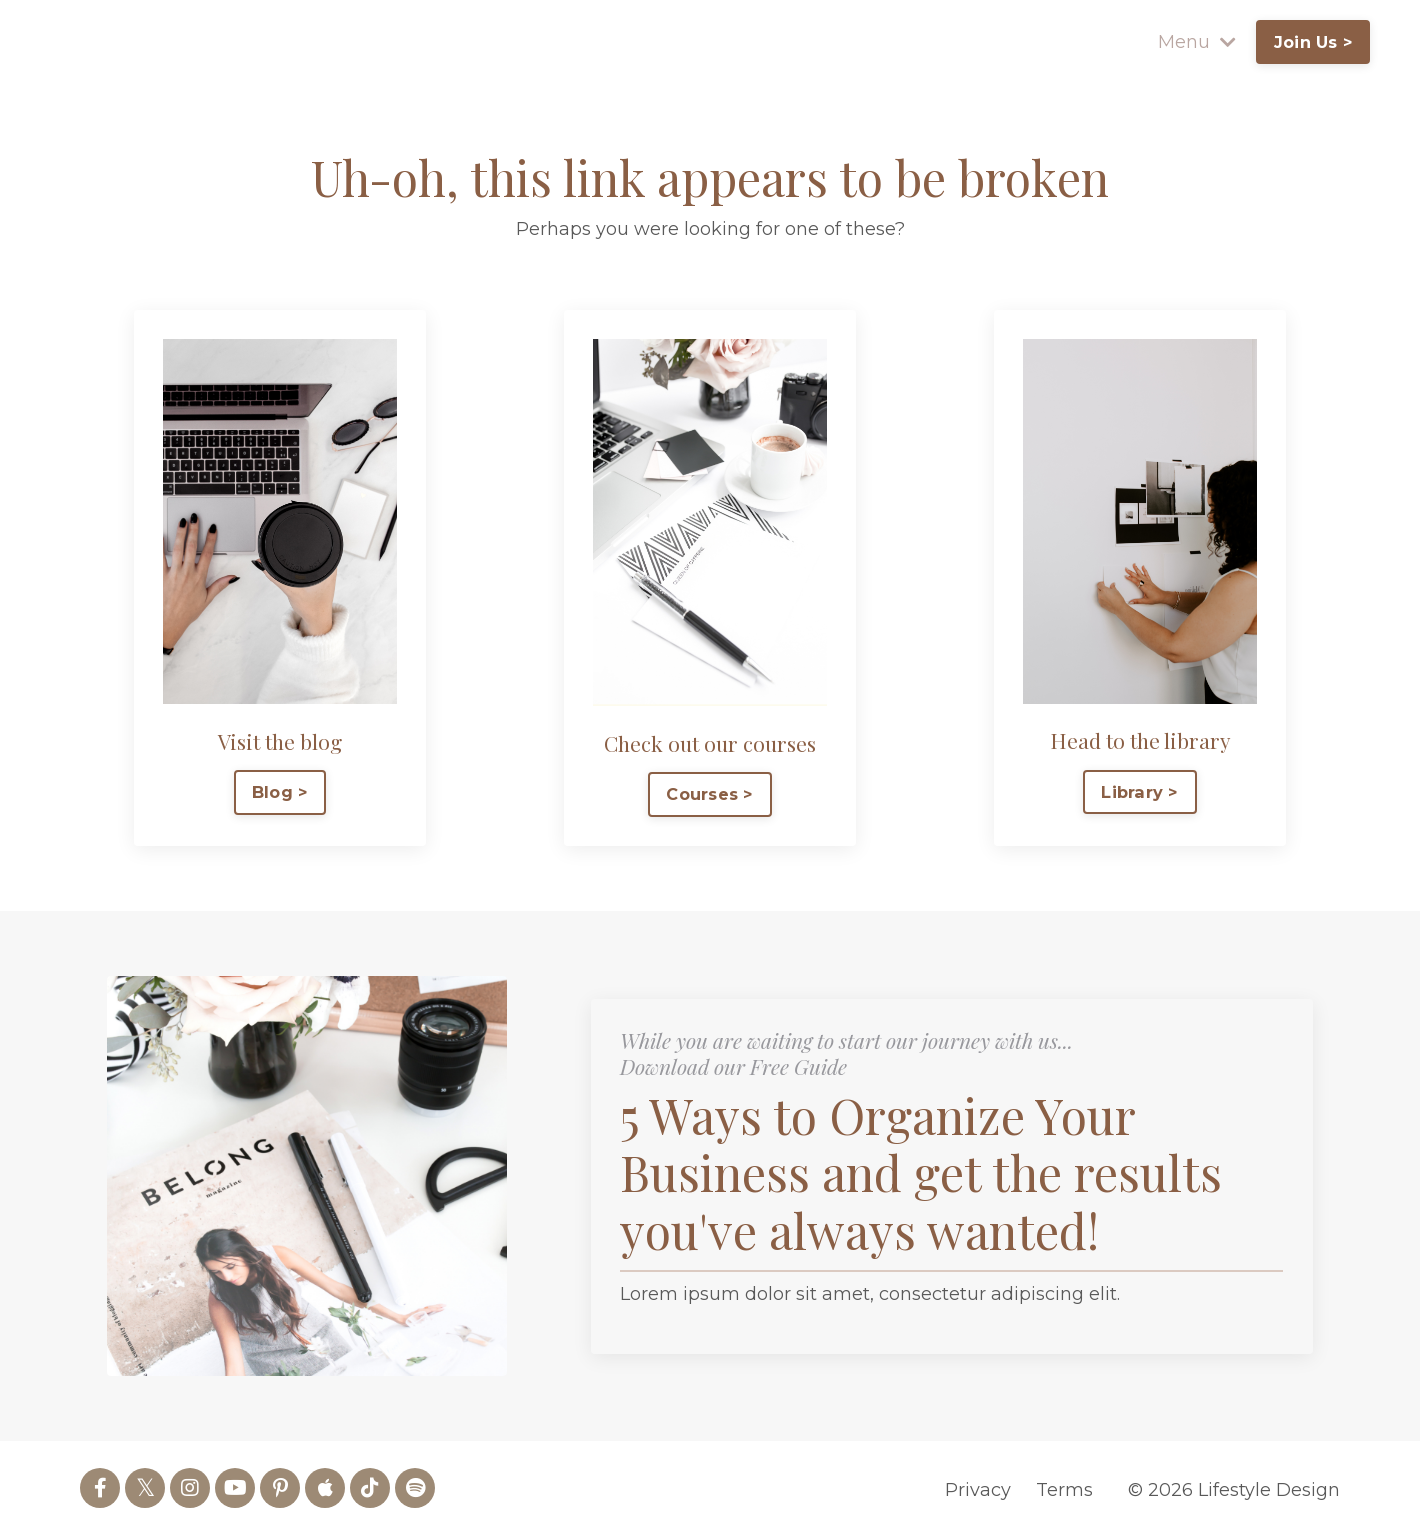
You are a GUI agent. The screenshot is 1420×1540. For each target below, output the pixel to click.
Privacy (978, 1490)
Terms (1064, 1490)
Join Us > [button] (1312, 42)
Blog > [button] (280, 792)
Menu (1196, 42)
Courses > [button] (709, 794)
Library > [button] (1139, 791)
